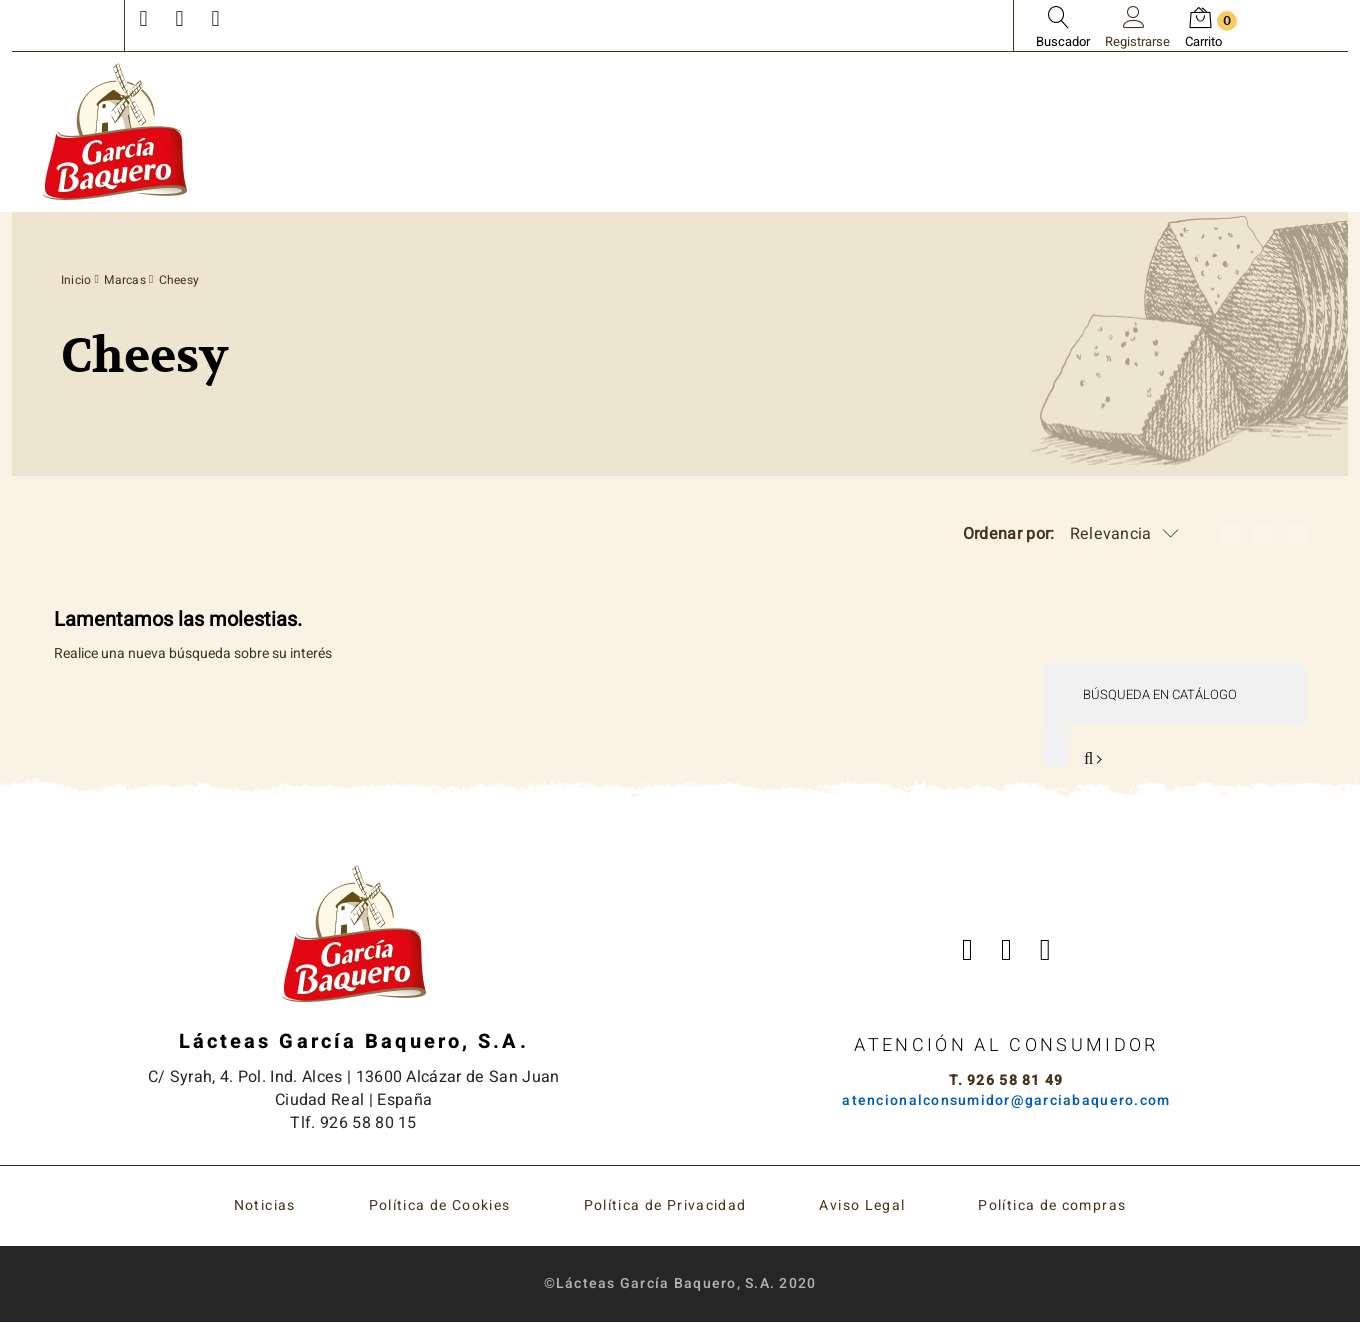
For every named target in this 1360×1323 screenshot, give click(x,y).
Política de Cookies (440, 1206)
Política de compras (1052, 1206)
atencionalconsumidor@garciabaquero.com (1006, 1101)
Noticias (265, 1206)
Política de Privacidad (665, 1206)
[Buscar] (1173, 694)
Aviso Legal (862, 1206)
